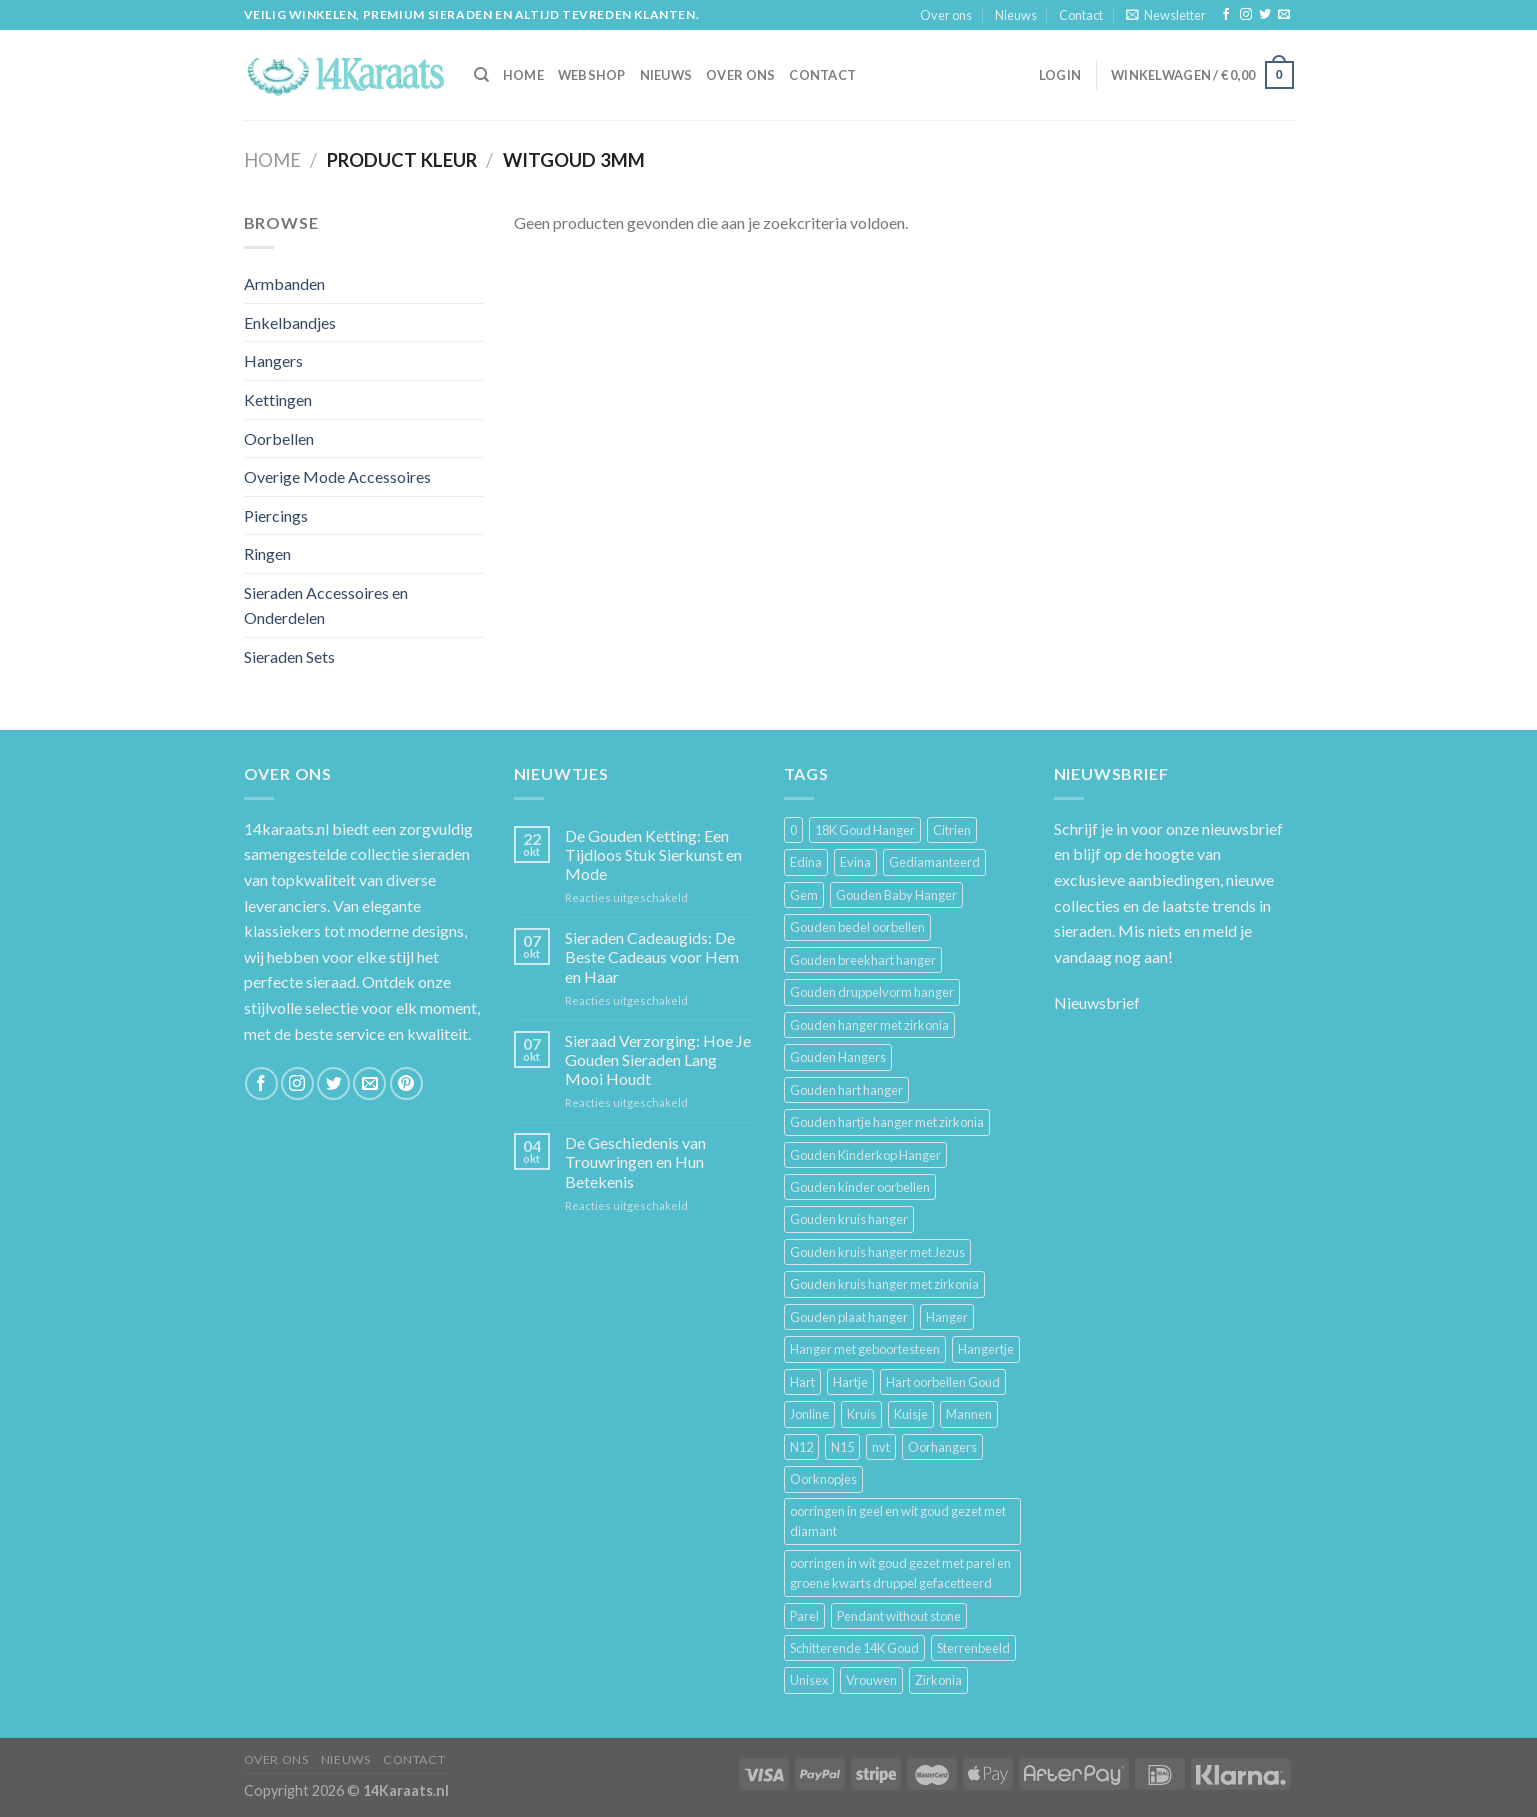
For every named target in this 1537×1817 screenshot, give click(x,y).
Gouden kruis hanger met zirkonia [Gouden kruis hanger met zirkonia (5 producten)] (884, 1284)
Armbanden (284, 283)
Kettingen (278, 399)
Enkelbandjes (290, 322)
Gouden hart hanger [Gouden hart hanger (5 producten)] (846, 1090)
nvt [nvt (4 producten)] (881, 1447)
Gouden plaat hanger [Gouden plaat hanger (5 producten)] (849, 1317)
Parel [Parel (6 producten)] (804, 1616)
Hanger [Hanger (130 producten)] (947, 1317)
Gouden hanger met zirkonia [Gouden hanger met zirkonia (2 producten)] (869, 1025)
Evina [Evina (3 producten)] (855, 862)
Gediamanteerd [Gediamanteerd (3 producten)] (934, 862)
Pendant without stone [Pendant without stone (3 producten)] (899, 1616)
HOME (523, 75)
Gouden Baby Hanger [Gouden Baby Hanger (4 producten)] (896, 895)
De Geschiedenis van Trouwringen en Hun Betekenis (635, 1161)
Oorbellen (279, 438)
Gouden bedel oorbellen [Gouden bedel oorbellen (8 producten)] (857, 927)
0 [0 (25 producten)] (793, 830)
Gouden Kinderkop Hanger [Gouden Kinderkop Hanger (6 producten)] (865, 1155)
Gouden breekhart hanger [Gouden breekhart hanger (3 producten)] (863, 960)
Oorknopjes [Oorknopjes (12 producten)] (823, 1479)
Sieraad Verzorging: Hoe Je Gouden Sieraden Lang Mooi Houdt (658, 1059)
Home (272, 160)
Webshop (592, 75)
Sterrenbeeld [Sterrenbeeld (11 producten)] (973, 1648)
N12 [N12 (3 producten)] (801, 1447)
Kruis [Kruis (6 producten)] (861, 1414)
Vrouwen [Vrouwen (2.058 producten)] (871, 1680)
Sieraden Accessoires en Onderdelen (326, 605)
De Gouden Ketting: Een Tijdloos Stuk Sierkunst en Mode (653, 854)
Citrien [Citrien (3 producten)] (952, 830)
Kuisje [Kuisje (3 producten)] (911, 1414)
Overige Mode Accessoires (337, 476)
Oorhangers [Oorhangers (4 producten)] (942, 1447)
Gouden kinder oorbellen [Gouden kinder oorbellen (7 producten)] (860, 1187)
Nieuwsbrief (1097, 1002)
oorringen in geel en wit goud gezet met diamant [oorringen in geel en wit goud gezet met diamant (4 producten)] (898, 1521)
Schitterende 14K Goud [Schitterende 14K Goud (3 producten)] (854, 1648)
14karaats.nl (286, 828)
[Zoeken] (481, 75)
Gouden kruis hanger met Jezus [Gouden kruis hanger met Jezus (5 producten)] (877, 1252)
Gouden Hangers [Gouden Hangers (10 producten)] (838, 1057)
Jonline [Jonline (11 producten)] (809, 1414)
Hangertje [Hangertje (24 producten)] (986, 1349)
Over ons (946, 15)
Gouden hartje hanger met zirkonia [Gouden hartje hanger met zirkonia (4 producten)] (887, 1122)
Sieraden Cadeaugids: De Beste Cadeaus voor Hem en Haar (652, 956)
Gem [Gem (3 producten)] (804, 895)
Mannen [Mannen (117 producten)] (969, 1414)
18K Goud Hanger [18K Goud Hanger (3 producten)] (865, 830)
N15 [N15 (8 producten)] (842, 1447)
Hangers (273, 360)
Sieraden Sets (289, 656)
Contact (1081, 15)
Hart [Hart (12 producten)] (802, 1382)
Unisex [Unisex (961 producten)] (809, 1680)
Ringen (267, 553)
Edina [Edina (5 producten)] (806, 862)
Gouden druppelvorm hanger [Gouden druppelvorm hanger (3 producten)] (872, 992)
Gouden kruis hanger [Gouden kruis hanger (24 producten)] (849, 1219)
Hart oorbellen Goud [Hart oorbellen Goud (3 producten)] (943, 1382)
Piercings (276, 515)
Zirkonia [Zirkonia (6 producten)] (938, 1680)
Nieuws (1016, 15)
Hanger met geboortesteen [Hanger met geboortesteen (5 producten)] (865, 1349)
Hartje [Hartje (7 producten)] (850, 1382)
